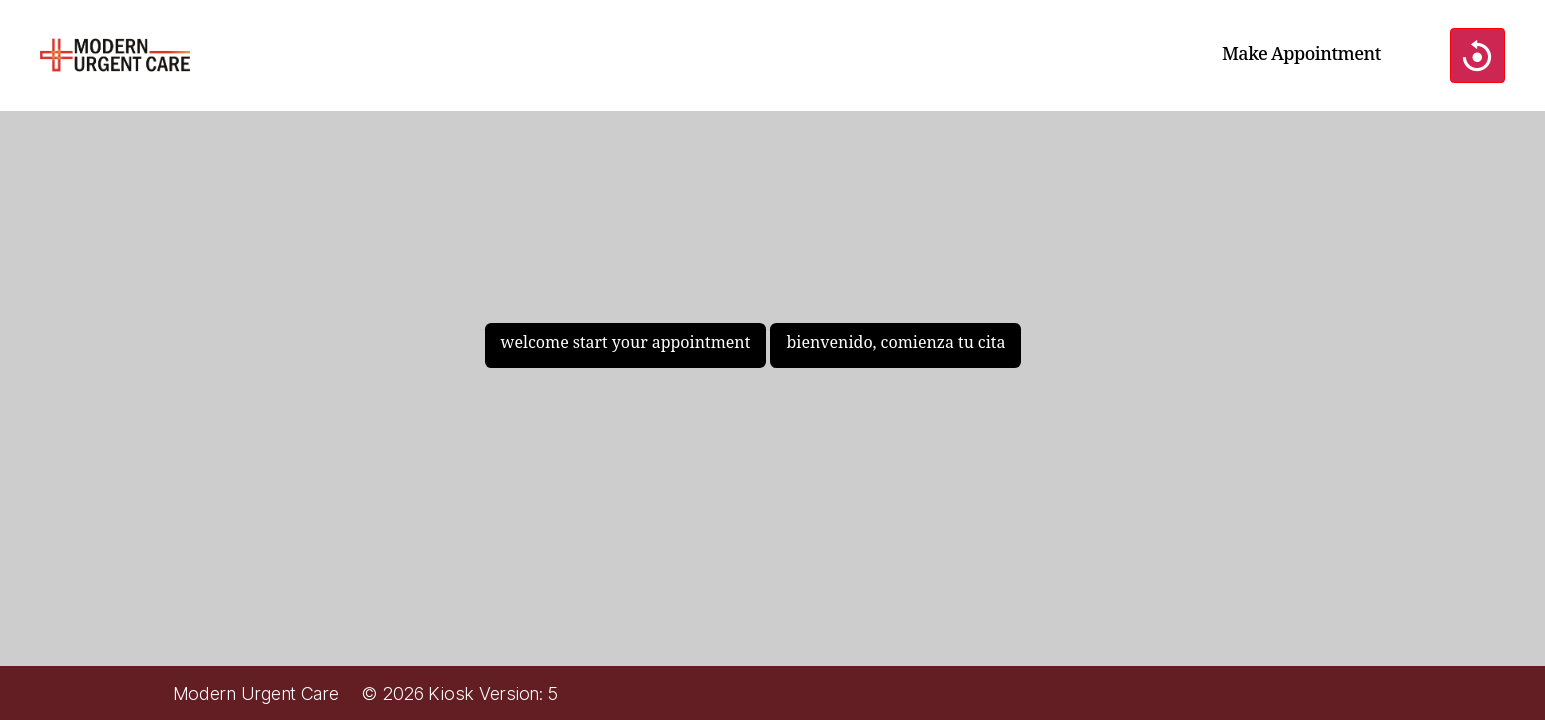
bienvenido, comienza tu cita (895, 343)
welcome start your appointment (626, 343)
